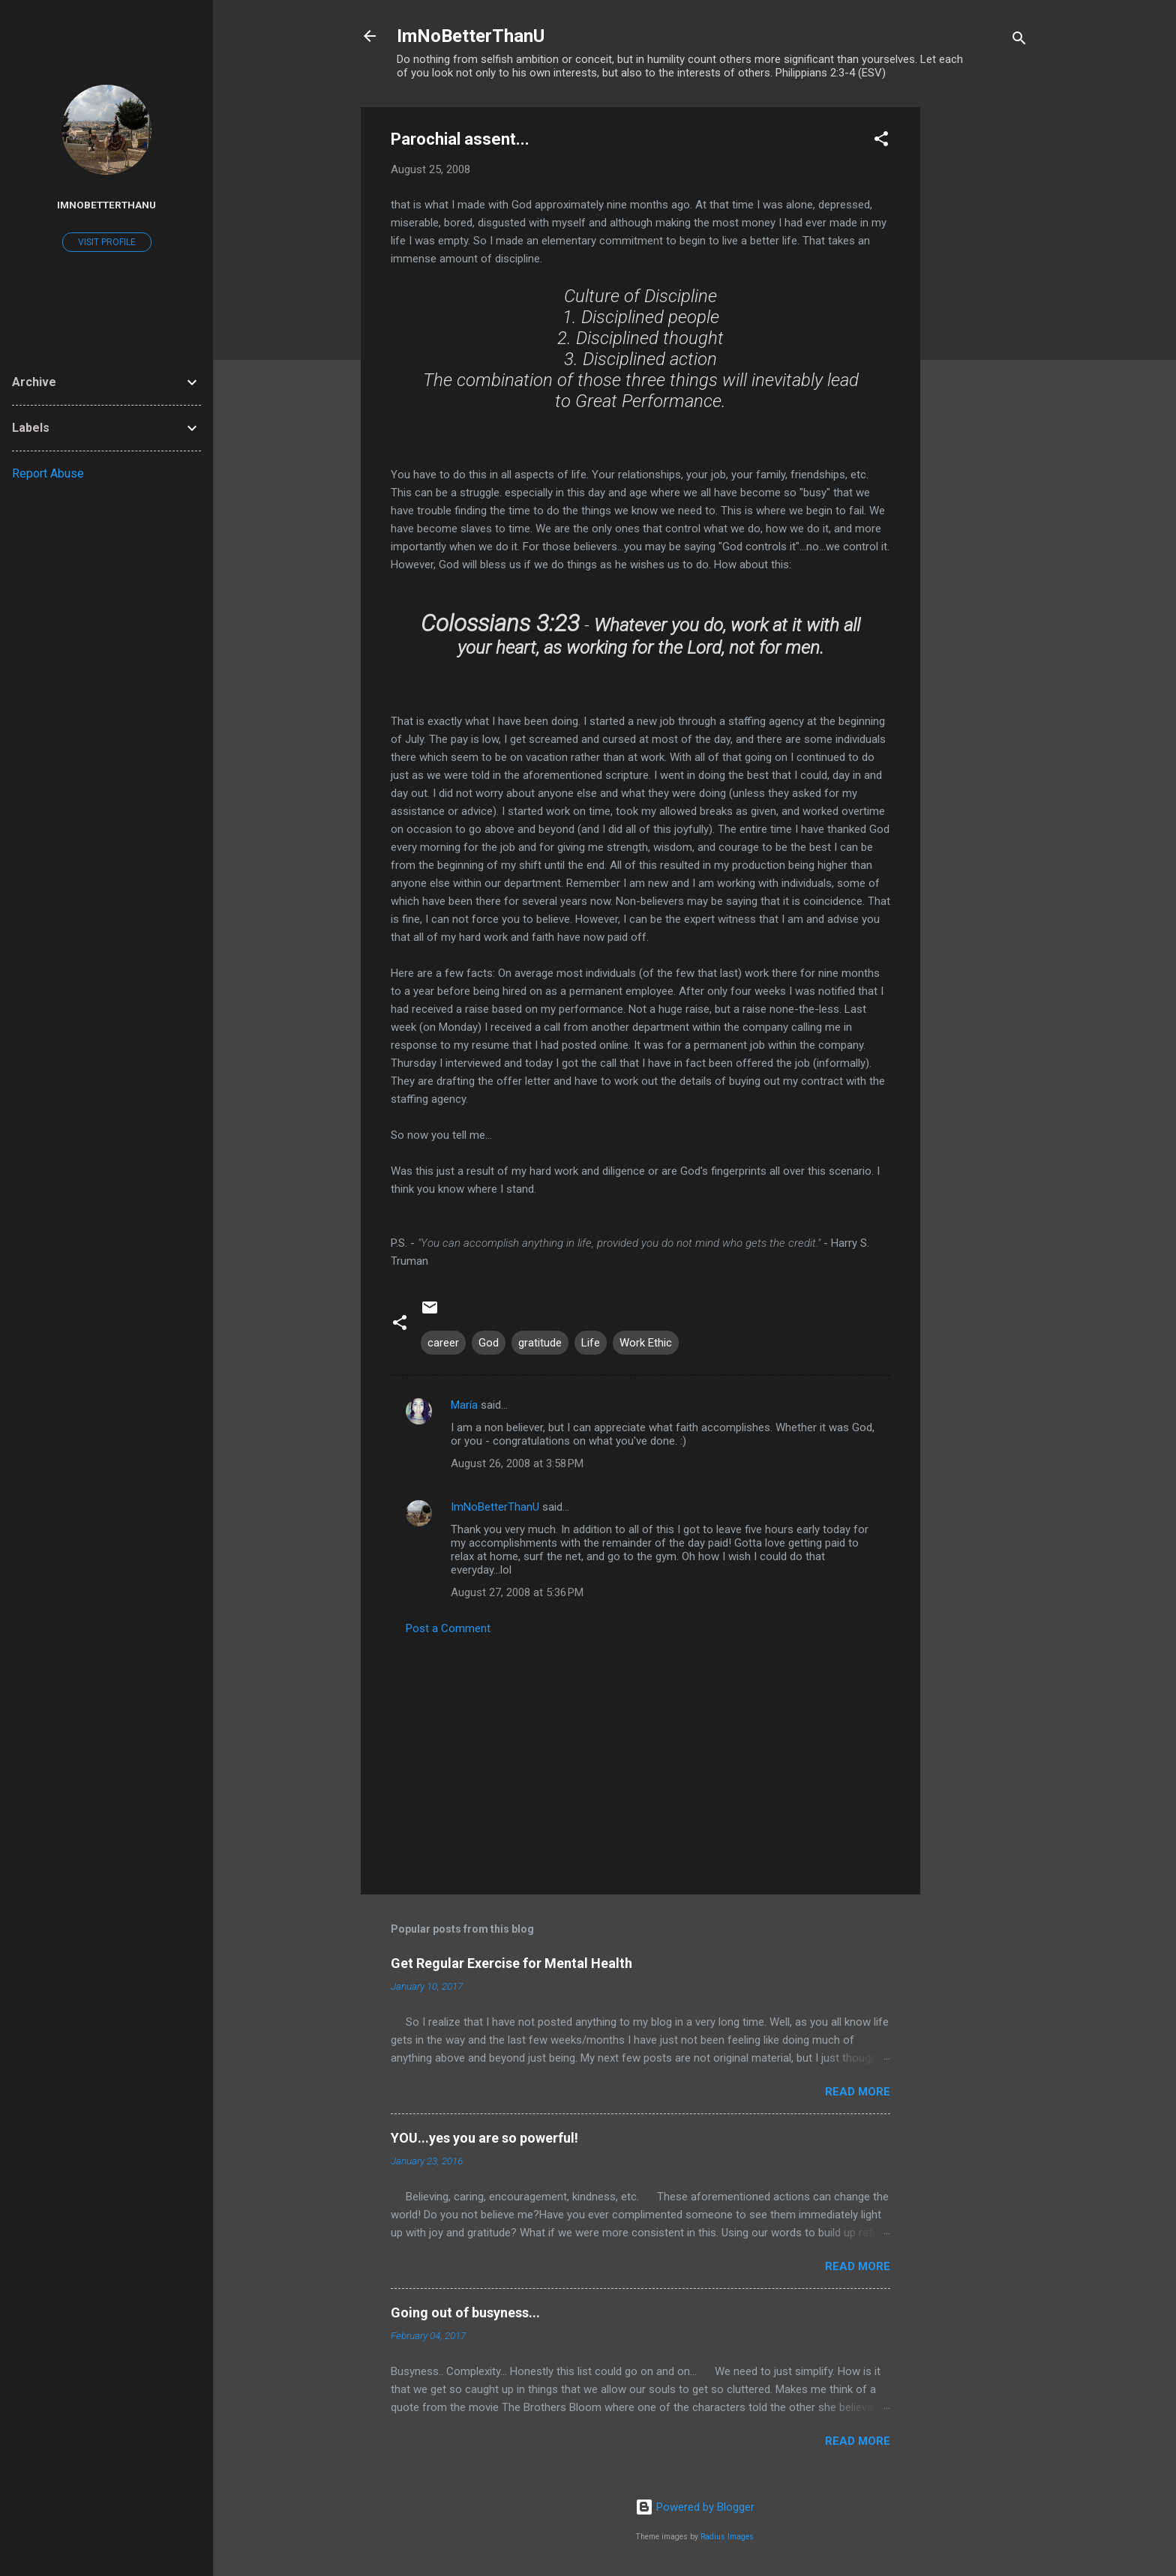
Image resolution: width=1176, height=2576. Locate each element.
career (443, 1342)
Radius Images (727, 2537)
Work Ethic (646, 1342)
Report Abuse (48, 473)
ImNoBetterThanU (470, 35)
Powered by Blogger (694, 2507)
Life (590, 1342)
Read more (857, 2091)
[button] (881, 141)
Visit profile (107, 242)
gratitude (540, 1342)
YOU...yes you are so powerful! (484, 2138)
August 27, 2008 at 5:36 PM (517, 1592)
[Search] (1019, 41)
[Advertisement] (980, 332)
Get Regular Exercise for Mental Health (511, 1963)
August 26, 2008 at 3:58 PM (517, 1463)
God (488, 1342)
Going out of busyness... (465, 2312)
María (464, 1405)
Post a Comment (448, 1628)
